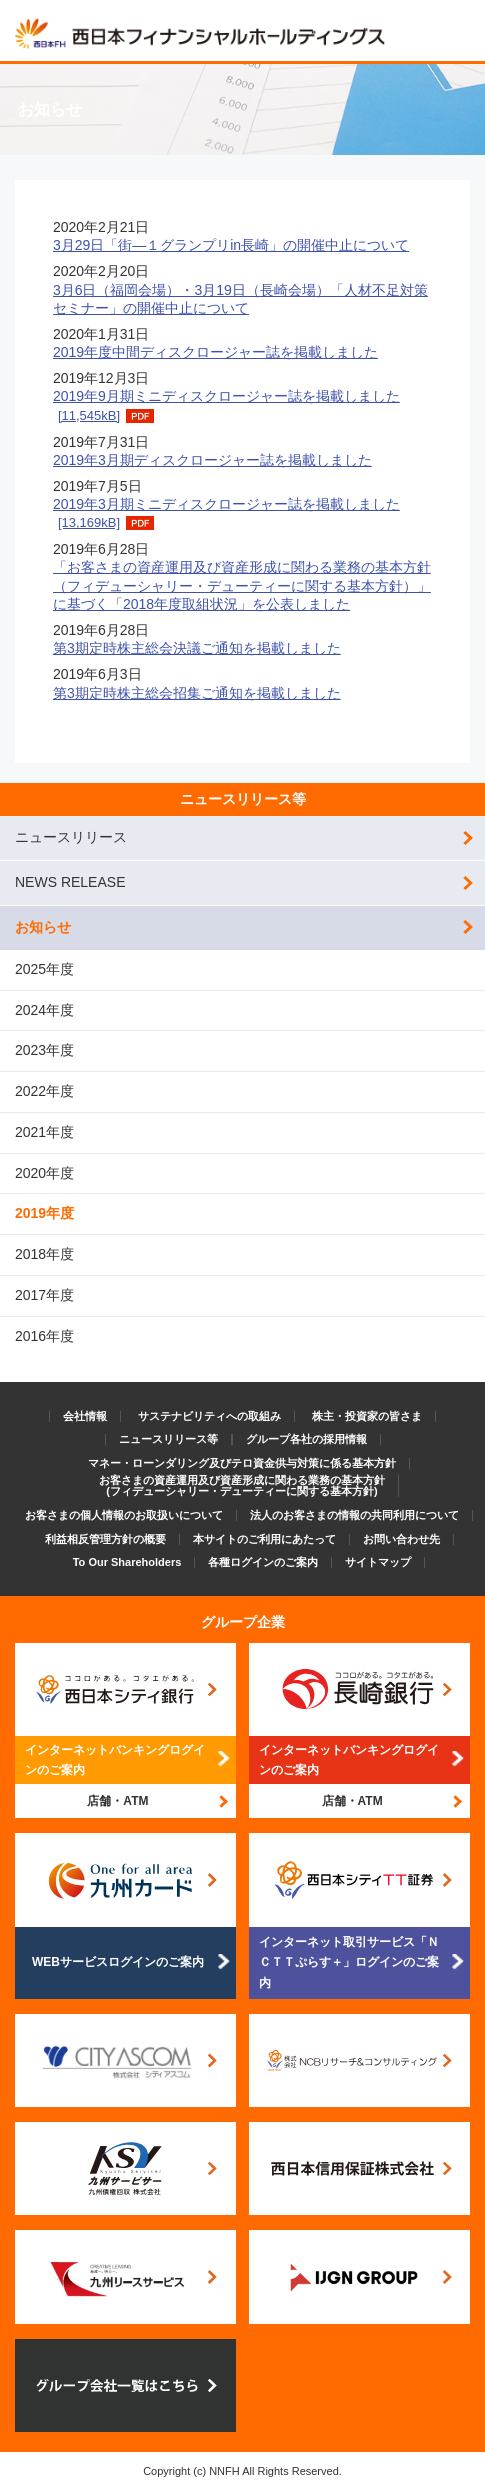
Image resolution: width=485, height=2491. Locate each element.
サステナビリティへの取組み (209, 1416)
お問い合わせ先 (401, 1539)
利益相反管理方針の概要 (105, 1539)
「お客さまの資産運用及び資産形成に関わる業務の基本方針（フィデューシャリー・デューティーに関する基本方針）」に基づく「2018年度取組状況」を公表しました (242, 585)
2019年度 (44, 1213)
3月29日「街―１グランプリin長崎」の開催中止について (231, 245)
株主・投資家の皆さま (367, 1416)
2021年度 (44, 1132)
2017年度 (44, 1295)
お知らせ (43, 927)
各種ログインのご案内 (263, 1562)
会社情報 (85, 1416)
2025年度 (44, 969)
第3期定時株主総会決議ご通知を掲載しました (197, 648)
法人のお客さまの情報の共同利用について (354, 1515)
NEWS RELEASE (70, 882)
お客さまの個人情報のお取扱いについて (124, 1515)
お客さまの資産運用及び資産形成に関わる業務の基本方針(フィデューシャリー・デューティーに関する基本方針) (242, 1485)
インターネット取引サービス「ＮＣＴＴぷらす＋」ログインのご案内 (349, 1962)
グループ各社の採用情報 (306, 1439)
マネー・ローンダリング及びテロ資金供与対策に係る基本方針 (242, 1463)
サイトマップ (378, 1562)
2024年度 (44, 1010)
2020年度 (44, 1173)
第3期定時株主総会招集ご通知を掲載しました (197, 693)
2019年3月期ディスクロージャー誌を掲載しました (212, 460)
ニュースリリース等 (243, 799)
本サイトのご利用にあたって (264, 1539)
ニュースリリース (71, 837)
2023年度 (44, 1050)
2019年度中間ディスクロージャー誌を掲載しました (215, 352)
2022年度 (44, 1091)
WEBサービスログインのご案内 (118, 1962)
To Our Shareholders (127, 1562)
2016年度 (44, 1336)
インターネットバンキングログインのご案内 (115, 1760)
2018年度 (44, 1254)
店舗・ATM (117, 1801)
